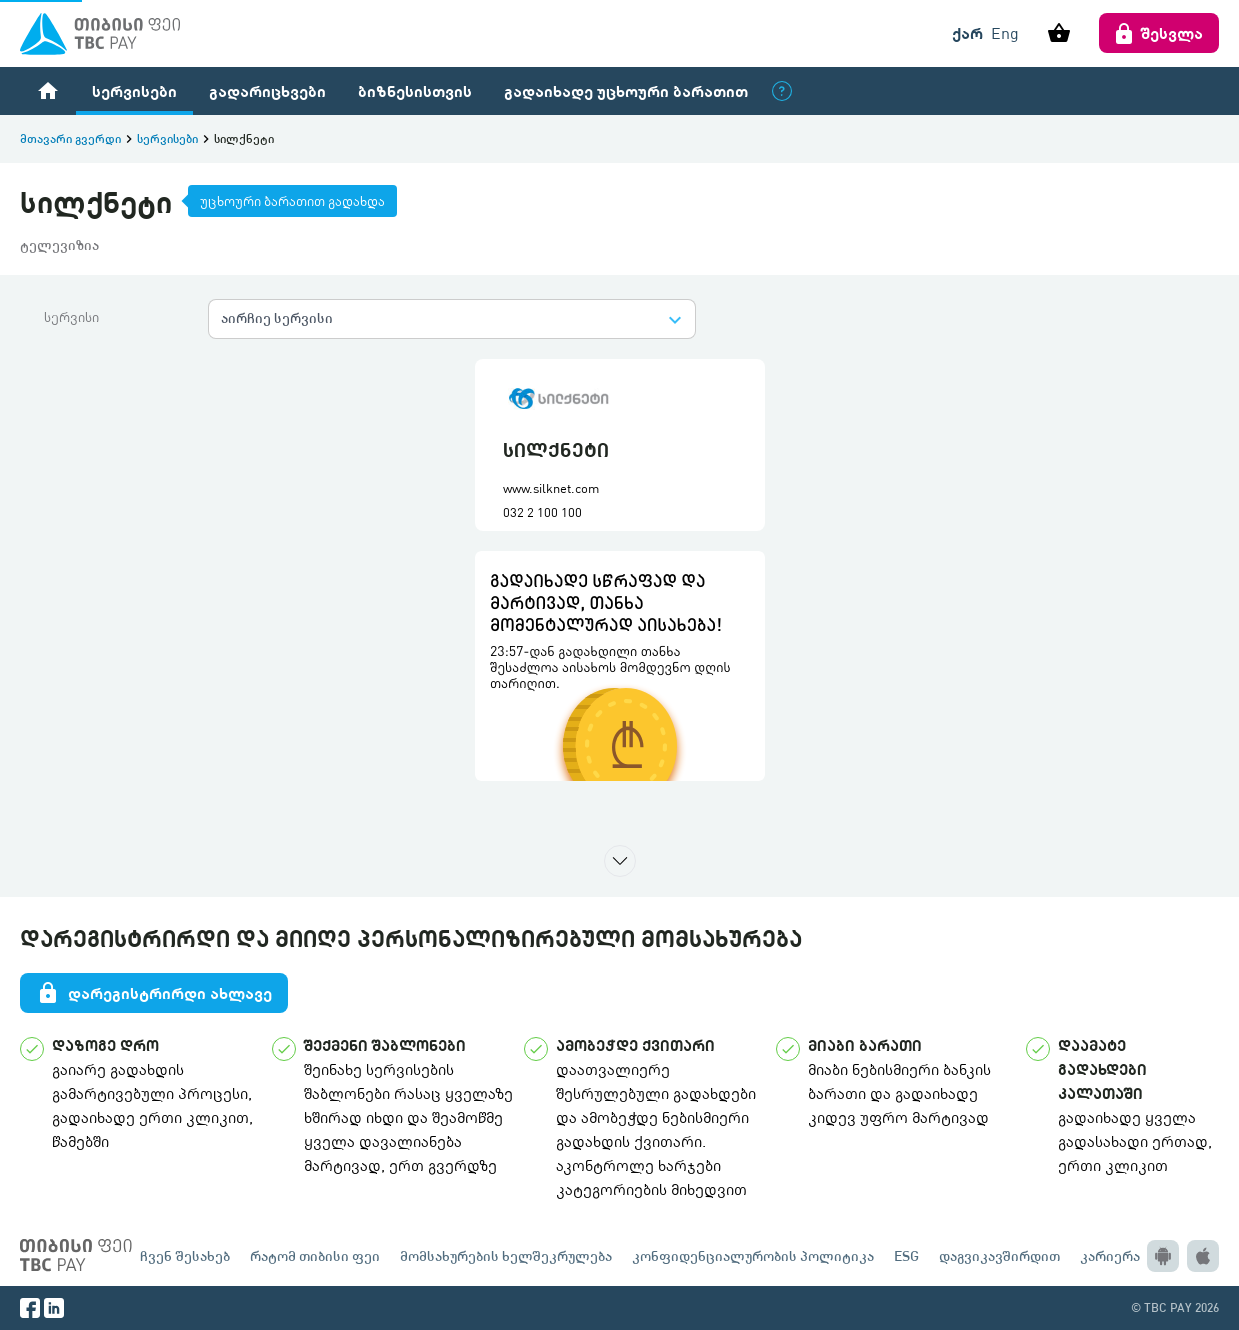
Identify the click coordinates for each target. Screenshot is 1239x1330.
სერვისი (71, 317)
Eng (1005, 33)
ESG (906, 1255)
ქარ (967, 32)
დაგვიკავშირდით (999, 1255)
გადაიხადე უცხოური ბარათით (626, 90)
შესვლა (1159, 33)
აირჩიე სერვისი (277, 317)
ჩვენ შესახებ (185, 1255)
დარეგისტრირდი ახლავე (154, 993)
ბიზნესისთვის (415, 90)
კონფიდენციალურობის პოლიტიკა (753, 1255)
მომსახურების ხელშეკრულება (506, 1255)
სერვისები (134, 90)
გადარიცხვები (267, 90)
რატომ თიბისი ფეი (315, 1255)
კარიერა (1110, 1255)
